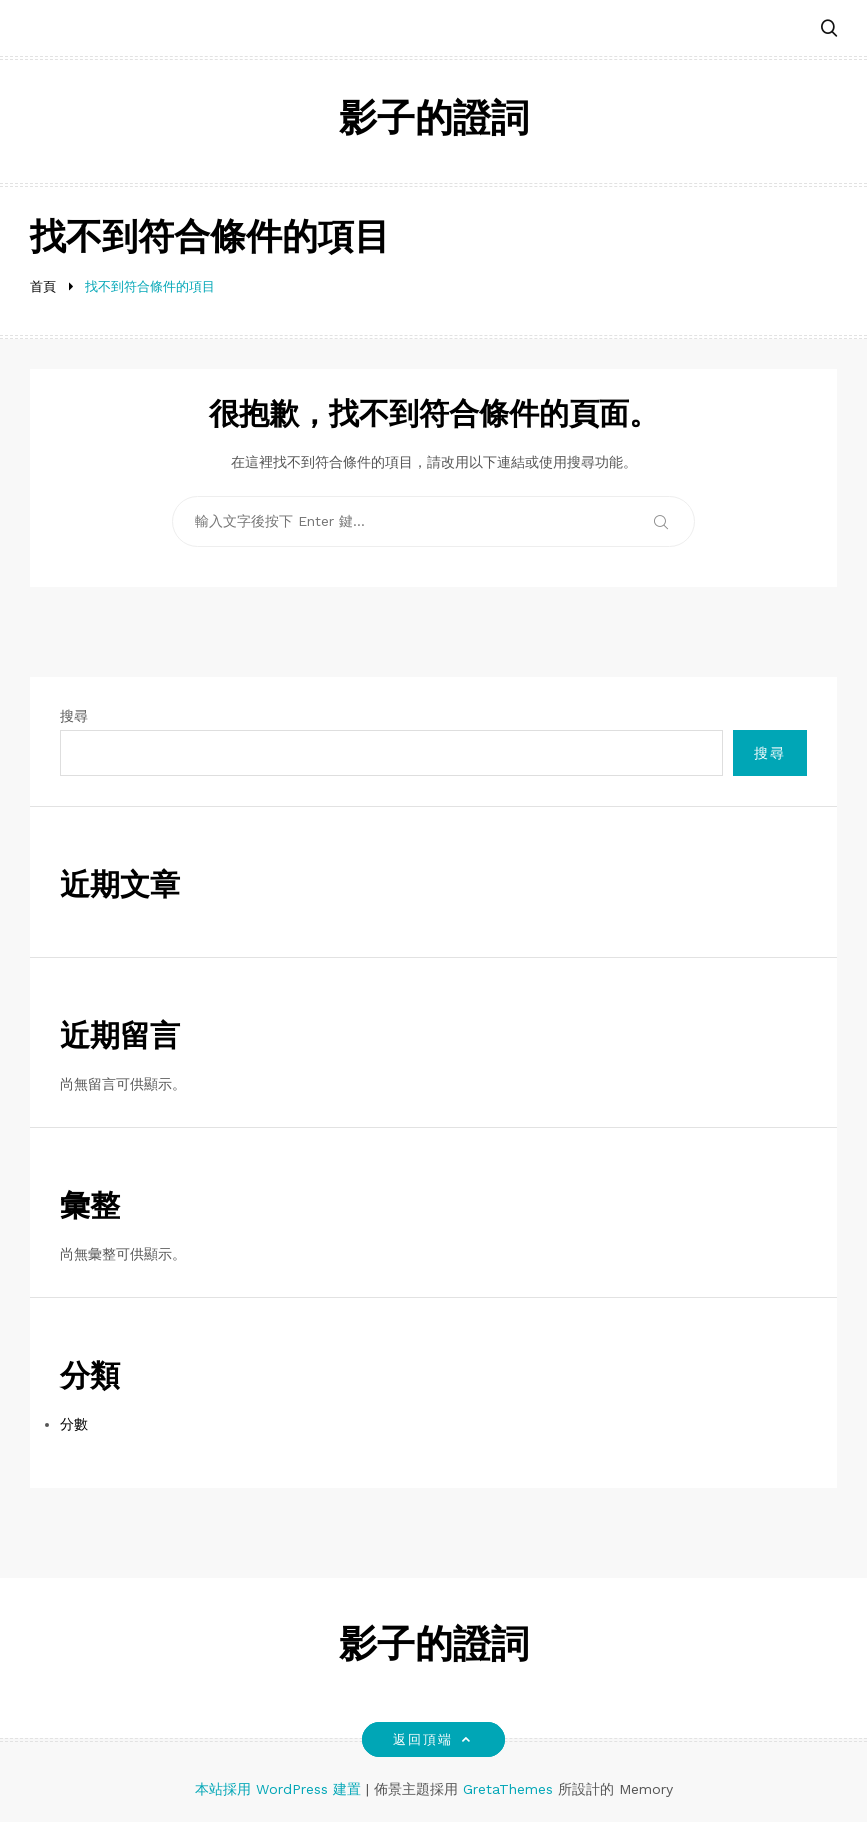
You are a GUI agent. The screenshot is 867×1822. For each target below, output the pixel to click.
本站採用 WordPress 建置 (280, 1789)
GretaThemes (508, 1789)
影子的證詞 (434, 121)
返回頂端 (433, 1739)
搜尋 (74, 716)
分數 (74, 1424)
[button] (829, 29)
